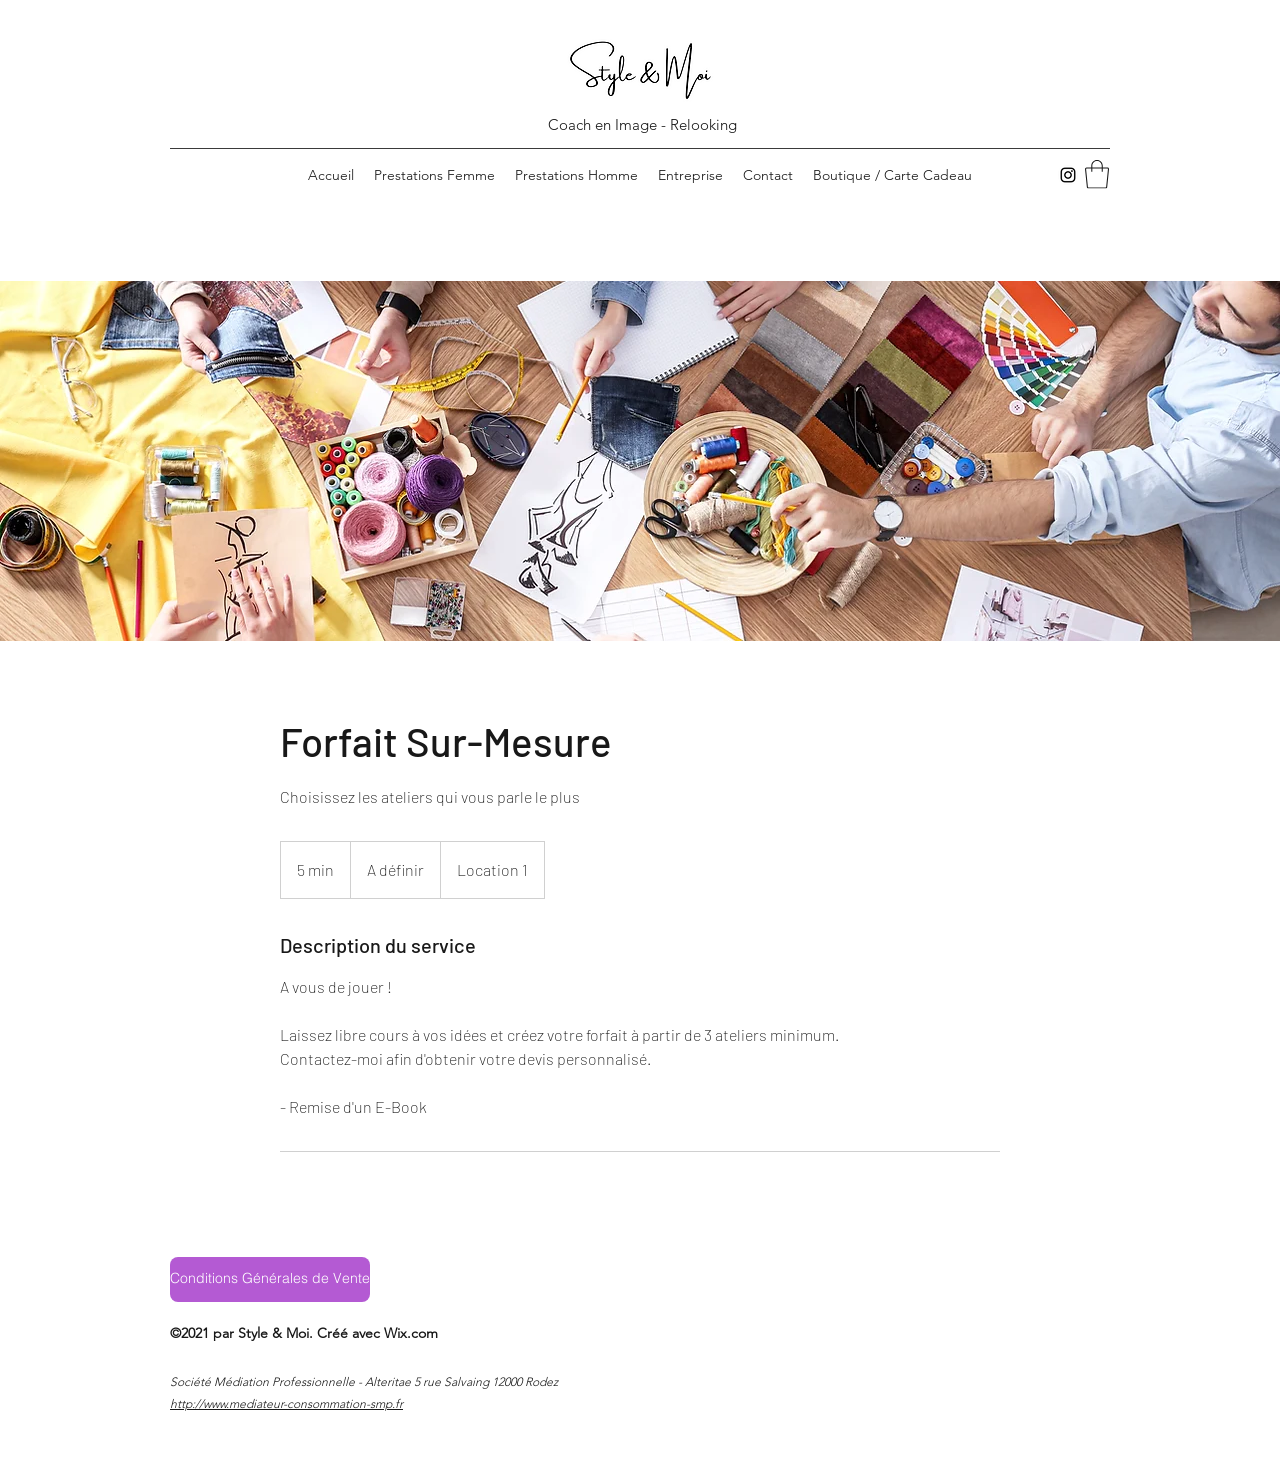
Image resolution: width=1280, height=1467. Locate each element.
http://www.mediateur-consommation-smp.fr (286, 1403)
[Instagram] (1068, 175)
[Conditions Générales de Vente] (270, 1279)
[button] (1097, 174)
